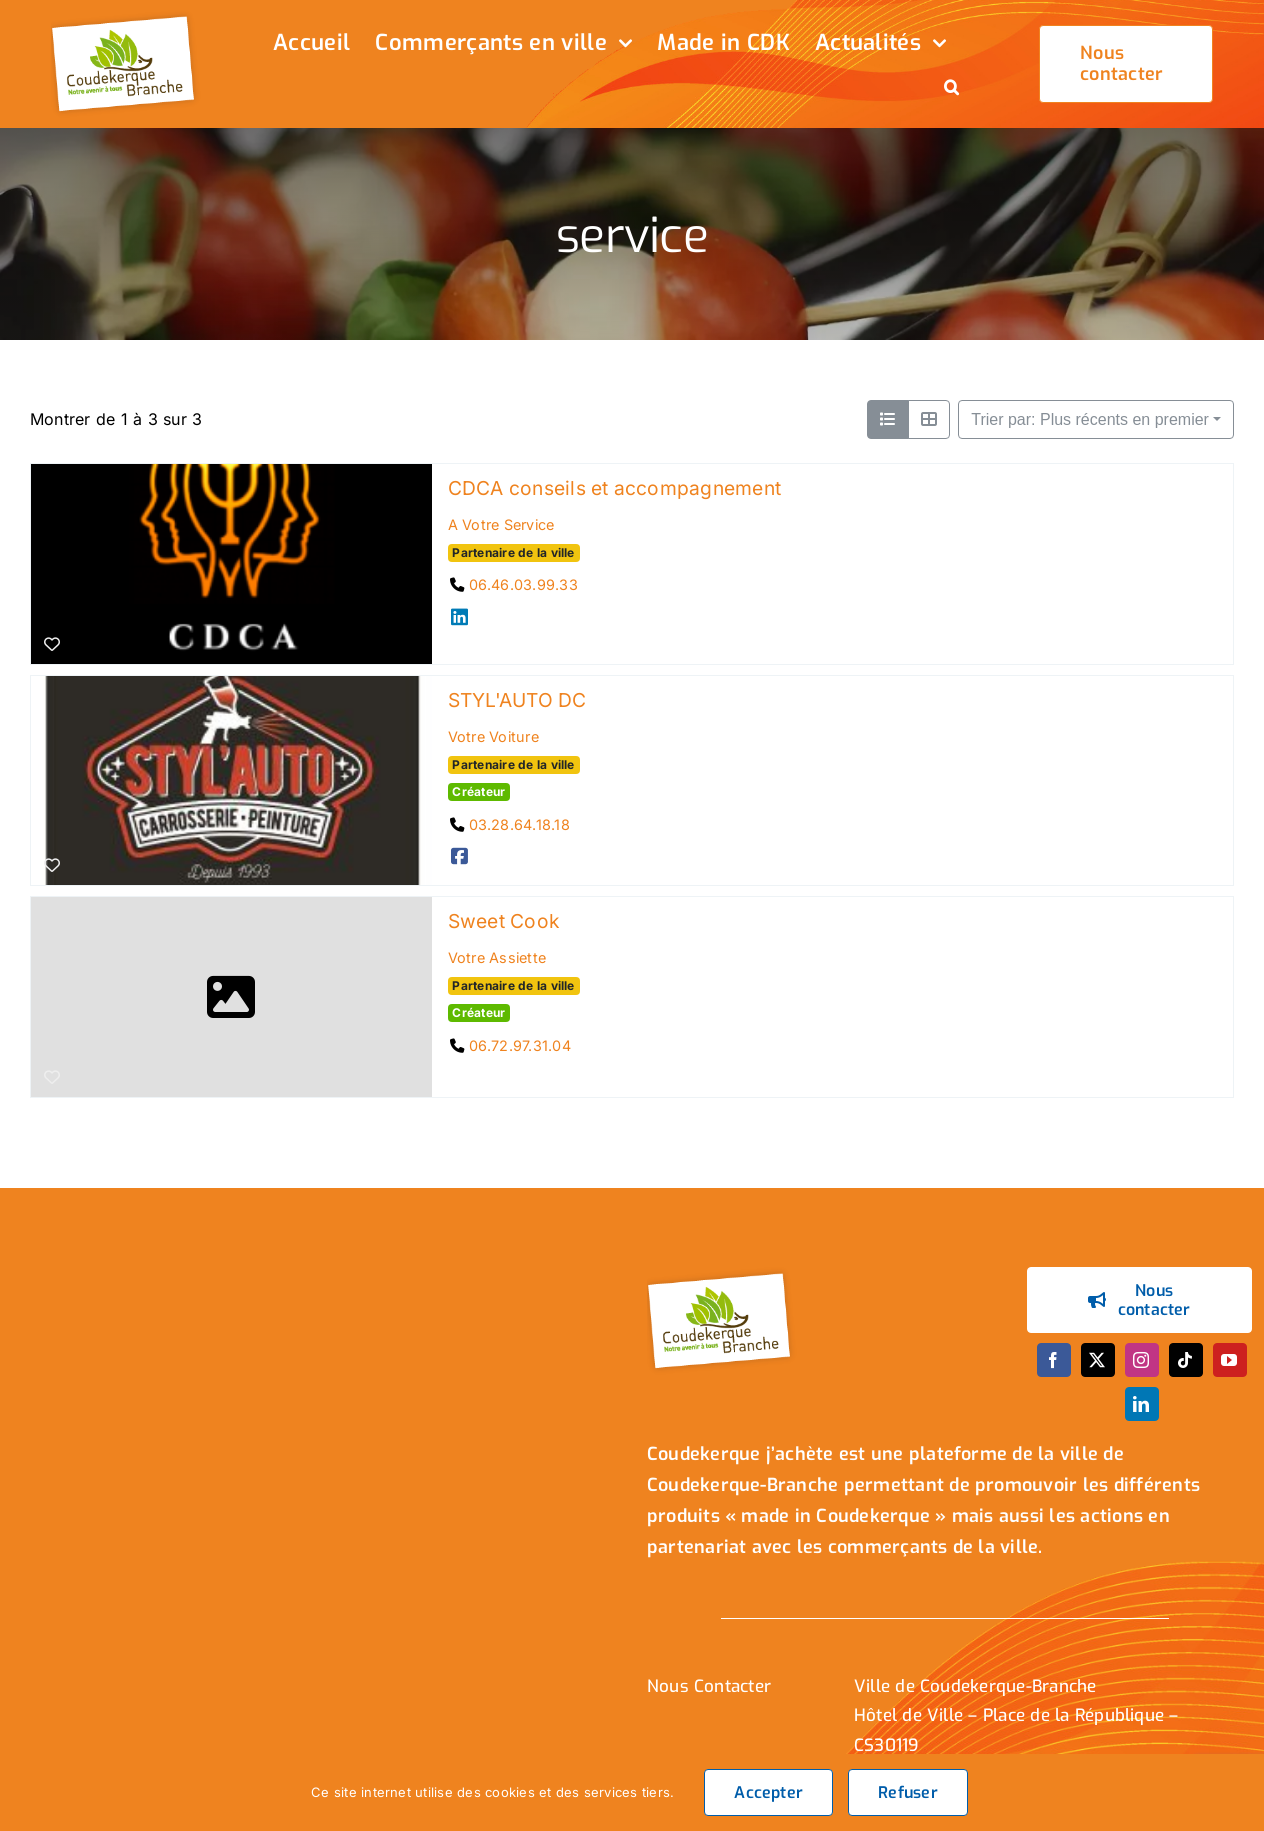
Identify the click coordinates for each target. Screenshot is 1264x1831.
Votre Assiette (497, 957)
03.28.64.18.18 (519, 824)
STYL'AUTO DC (517, 700)
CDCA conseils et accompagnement (614, 488)
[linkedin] (1142, 1404)
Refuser (908, 1792)
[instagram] (1142, 1360)
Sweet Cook (504, 921)
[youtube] (1230, 1360)
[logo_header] (126, 18)
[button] (951, 89)
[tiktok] (1186, 1360)
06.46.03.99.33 (523, 584)
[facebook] (1054, 1360)
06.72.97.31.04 (520, 1044)
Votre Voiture (493, 736)
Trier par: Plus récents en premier (1090, 419)
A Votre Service (501, 524)
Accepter (768, 1792)
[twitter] (1098, 1360)
